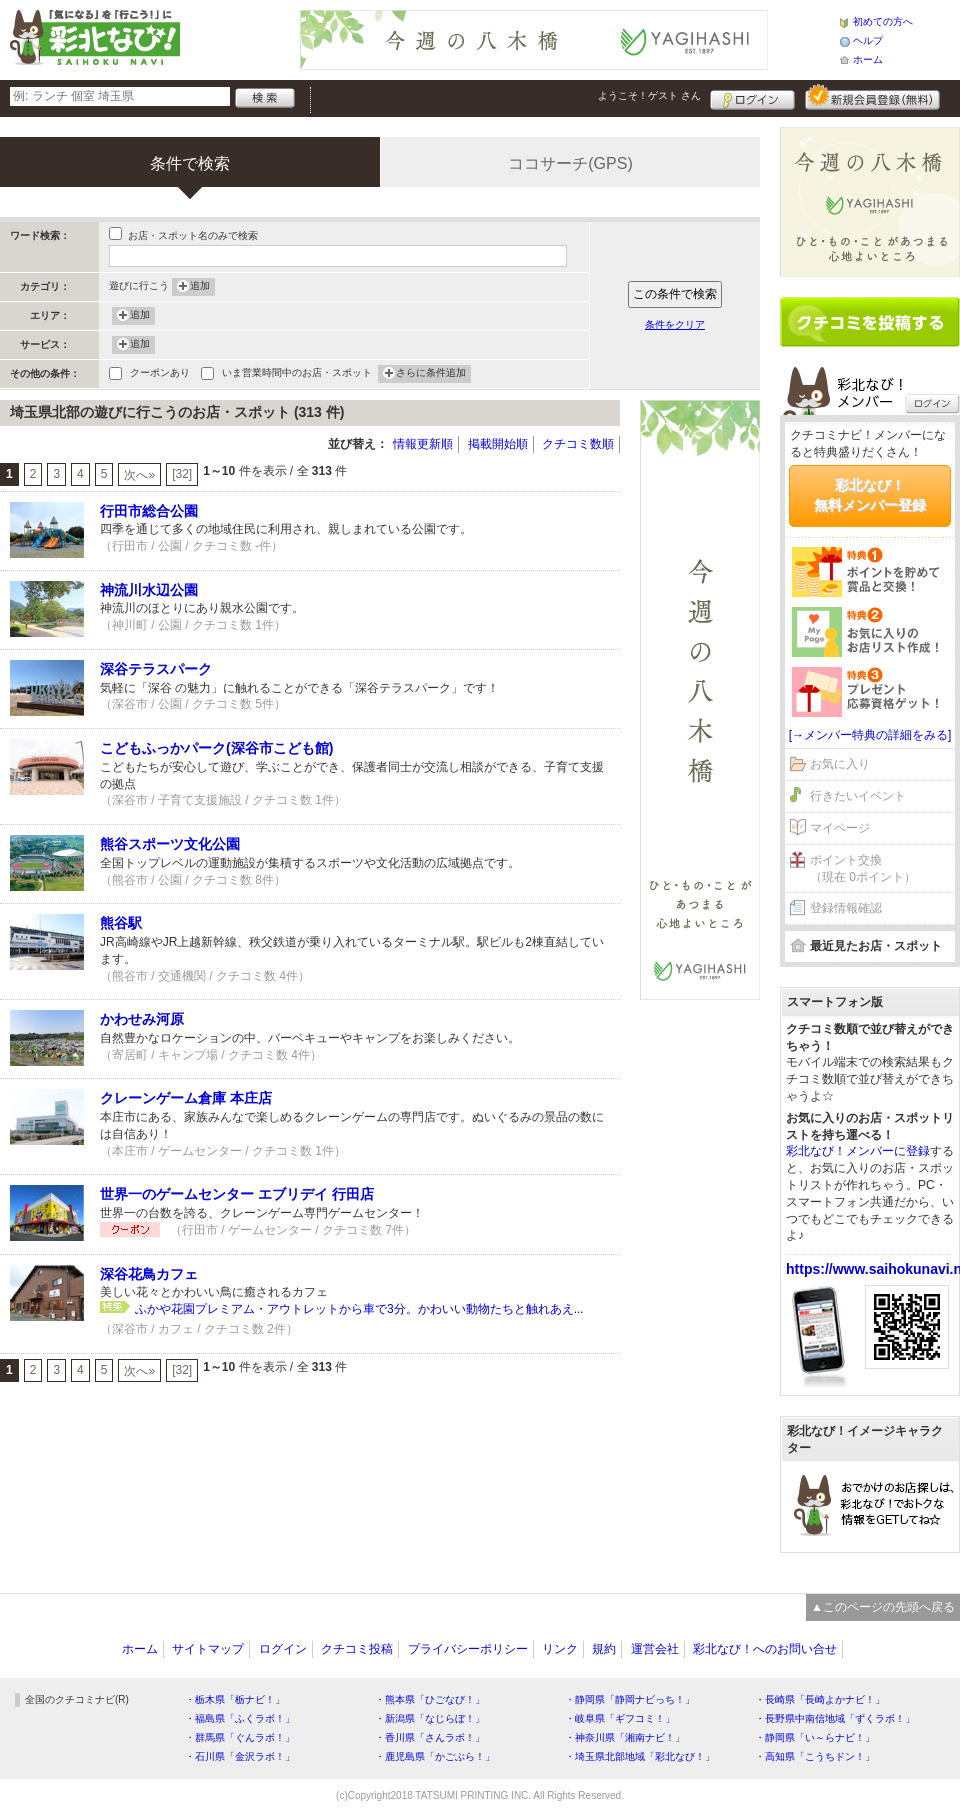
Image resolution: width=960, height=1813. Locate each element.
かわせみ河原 (142, 1019)
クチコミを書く (870, 322)
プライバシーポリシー (468, 1649)
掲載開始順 (498, 444)
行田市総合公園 (149, 511)
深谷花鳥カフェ (149, 1274)
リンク (560, 1649)
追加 (200, 287)
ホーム (868, 59)
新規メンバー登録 (872, 97)
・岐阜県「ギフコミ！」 (620, 1718)
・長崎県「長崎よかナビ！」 (820, 1699)
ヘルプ (868, 40)
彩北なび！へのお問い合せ (765, 1649)
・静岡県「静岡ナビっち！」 (630, 1699)
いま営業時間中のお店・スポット (297, 374)
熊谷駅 (121, 923)
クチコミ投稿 (357, 1649)
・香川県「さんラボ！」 (430, 1737)
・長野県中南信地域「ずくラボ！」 (835, 1718)
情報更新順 (423, 444)
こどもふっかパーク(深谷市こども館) (216, 748)
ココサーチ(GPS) (570, 163)
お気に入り (840, 764)
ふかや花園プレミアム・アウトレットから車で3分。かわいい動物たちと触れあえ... (359, 1309)
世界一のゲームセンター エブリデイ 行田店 (237, 1194)
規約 (604, 1649)
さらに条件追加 (431, 374)
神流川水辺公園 (149, 590)
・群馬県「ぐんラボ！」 (240, 1737)
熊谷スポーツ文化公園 (170, 844)
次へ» (139, 475)
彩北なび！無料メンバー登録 (870, 495)
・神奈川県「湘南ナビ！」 (625, 1737)
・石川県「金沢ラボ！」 (240, 1756)
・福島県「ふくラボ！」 (240, 1718)
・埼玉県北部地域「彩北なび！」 (640, 1756)
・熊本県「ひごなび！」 (430, 1699)
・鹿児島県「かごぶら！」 (435, 1756)
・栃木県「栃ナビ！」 (235, 1699)
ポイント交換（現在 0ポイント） (863, 868)
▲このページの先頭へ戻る (883, 1607)
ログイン (752, 97)
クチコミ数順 (578, 444)
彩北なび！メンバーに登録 (858, 1151)
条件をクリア (675, 324)
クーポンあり (160, 374)
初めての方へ (883, 21)
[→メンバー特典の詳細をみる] (870, 735)
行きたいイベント (858, 796)
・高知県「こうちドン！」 (815, 1756)
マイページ (840, 828)
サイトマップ (208, 1649)
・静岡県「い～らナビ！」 (815, 1737)
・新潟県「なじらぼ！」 (430, 1718)
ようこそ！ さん (649, 95)
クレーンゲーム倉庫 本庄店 (186, 1098)
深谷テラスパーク (156, 669)
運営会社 (655, 1649)
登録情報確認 (846, 908)
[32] (182, 474)
